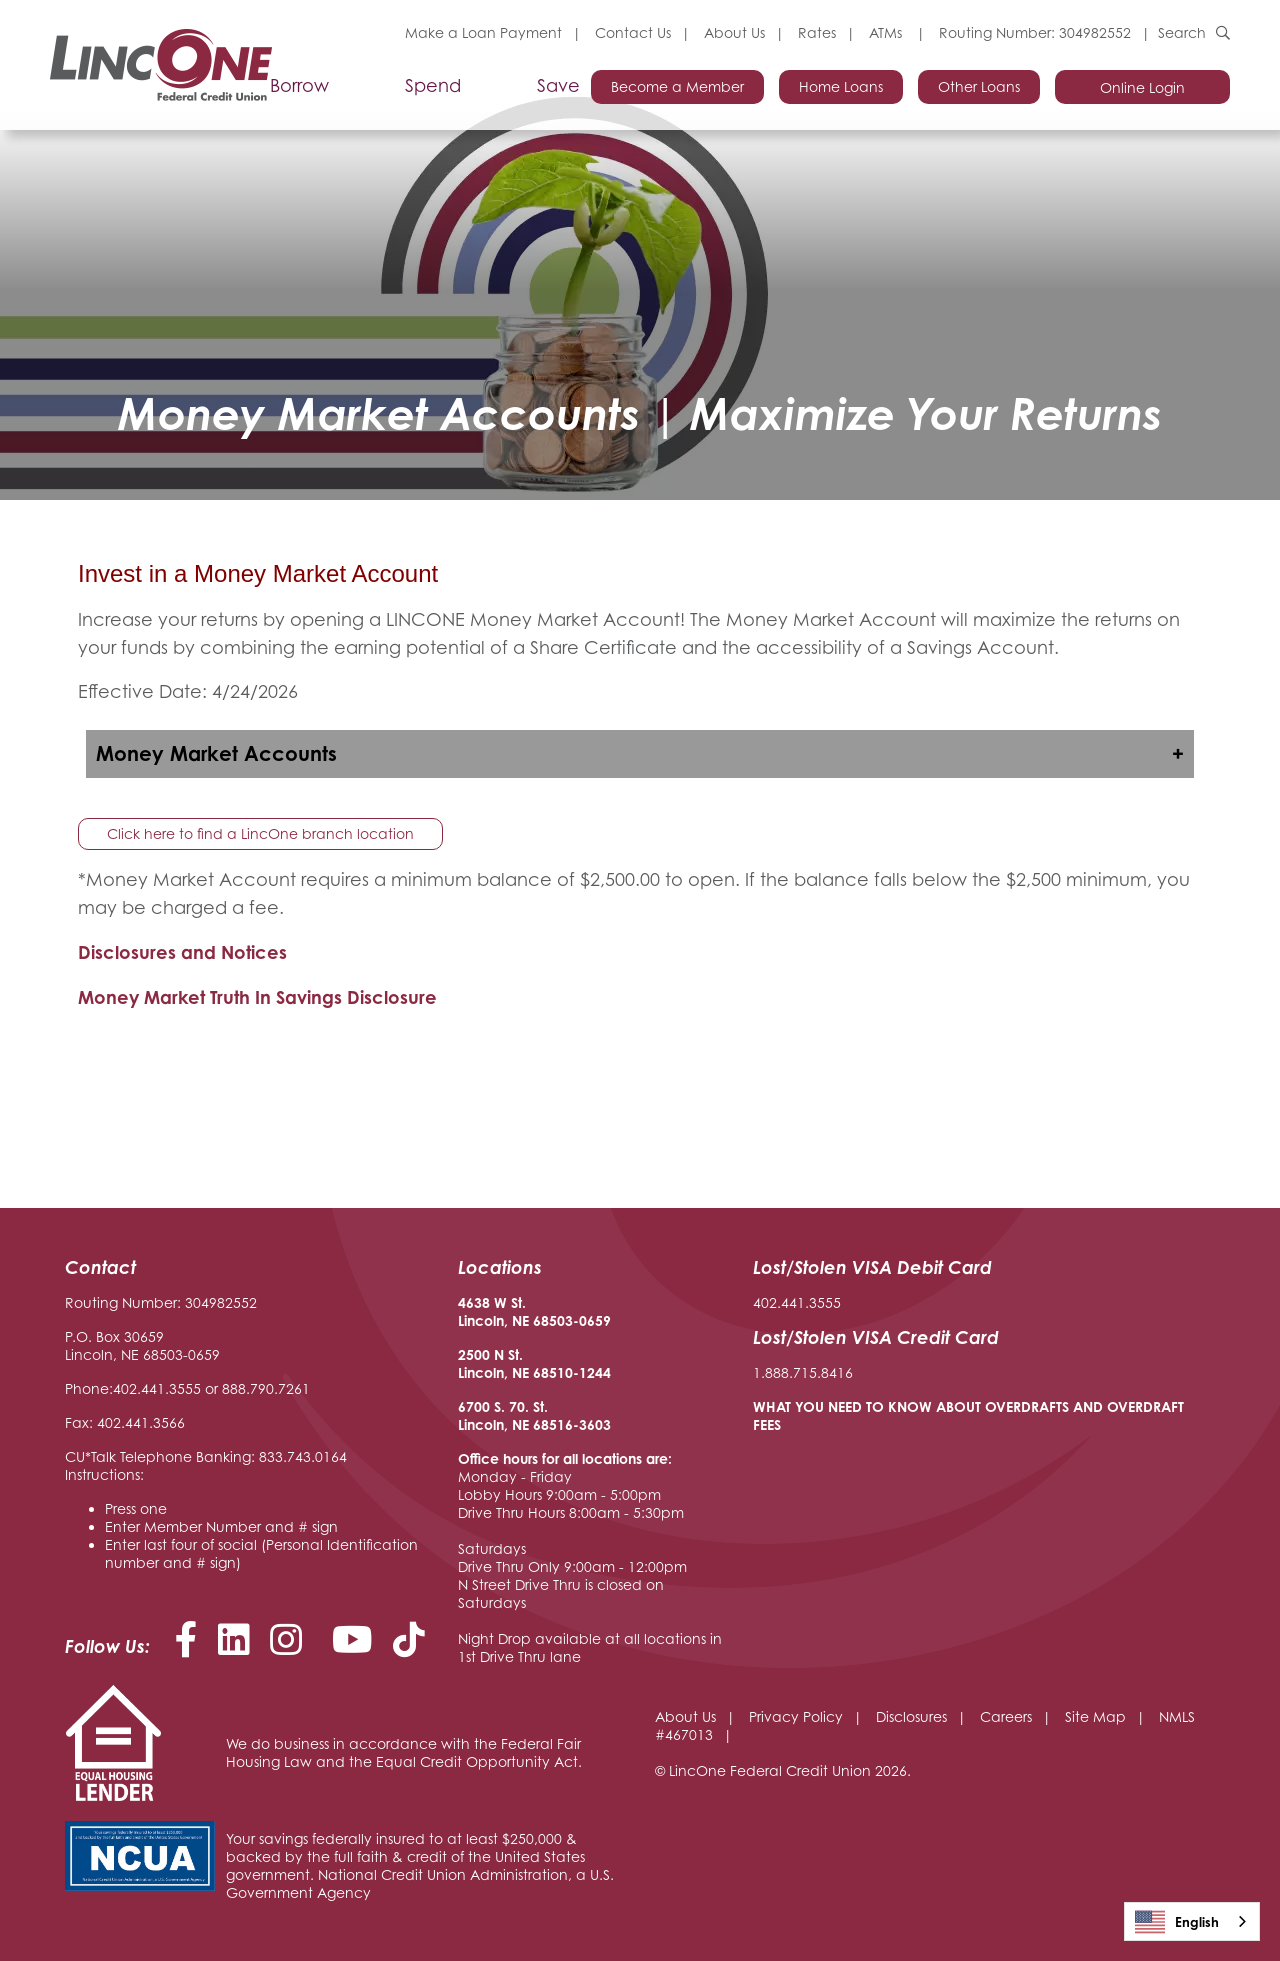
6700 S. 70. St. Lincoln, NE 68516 (515, 1415)
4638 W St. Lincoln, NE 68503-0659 (534, 1311)
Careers (1006, 1716)
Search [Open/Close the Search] (1182, 32)
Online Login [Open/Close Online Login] (1142, 87)
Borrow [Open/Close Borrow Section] (299, 86)
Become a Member (677, 86)
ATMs (887, 32)
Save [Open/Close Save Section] (558, 86)
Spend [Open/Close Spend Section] (433, 86)
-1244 (592, 1372)
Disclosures (911, 1716)
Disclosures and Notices (185, 952)
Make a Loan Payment (483, 32)
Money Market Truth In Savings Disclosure (257, 997)
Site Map (1095, 1716)
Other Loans (979, 86)
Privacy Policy (796, 1716)
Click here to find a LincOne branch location (260, 833)
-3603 (592, 1424)
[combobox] (1192, 1921)
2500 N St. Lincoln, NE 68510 (515, 1363)
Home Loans (841, 86)
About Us (734, 32)
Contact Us (633, 32)
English (1177, 1922)
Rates (817, 32)
